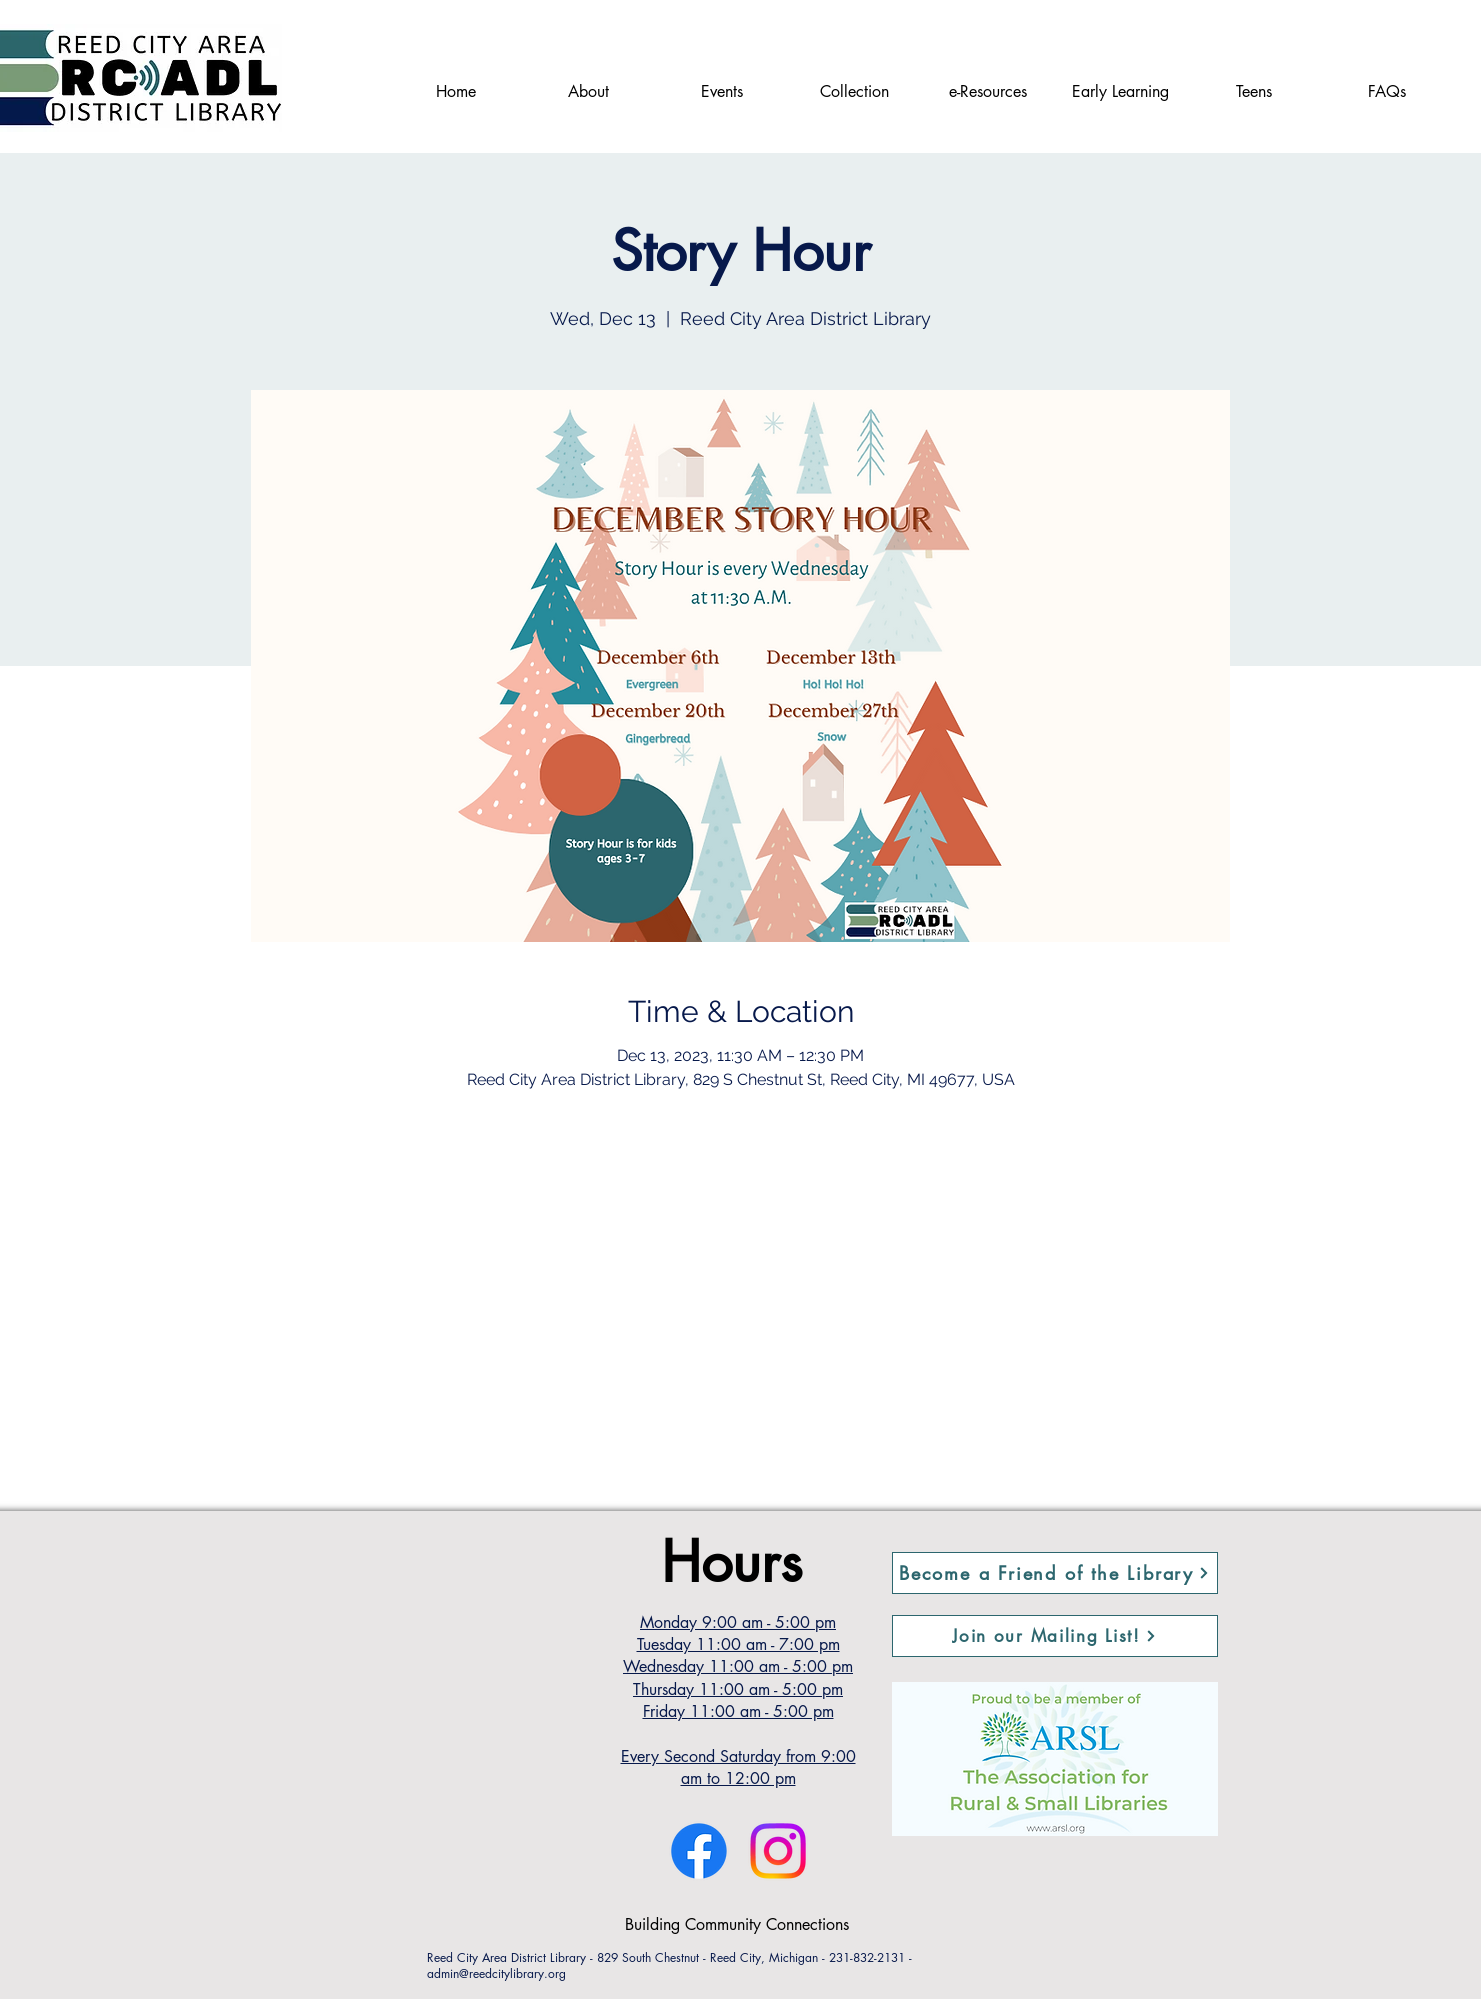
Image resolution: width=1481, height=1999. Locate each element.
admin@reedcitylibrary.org (496, 1973)
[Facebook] (699, 1851)
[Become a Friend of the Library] (1055, 1573)
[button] (1055, 1636)
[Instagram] (778, 1851)
